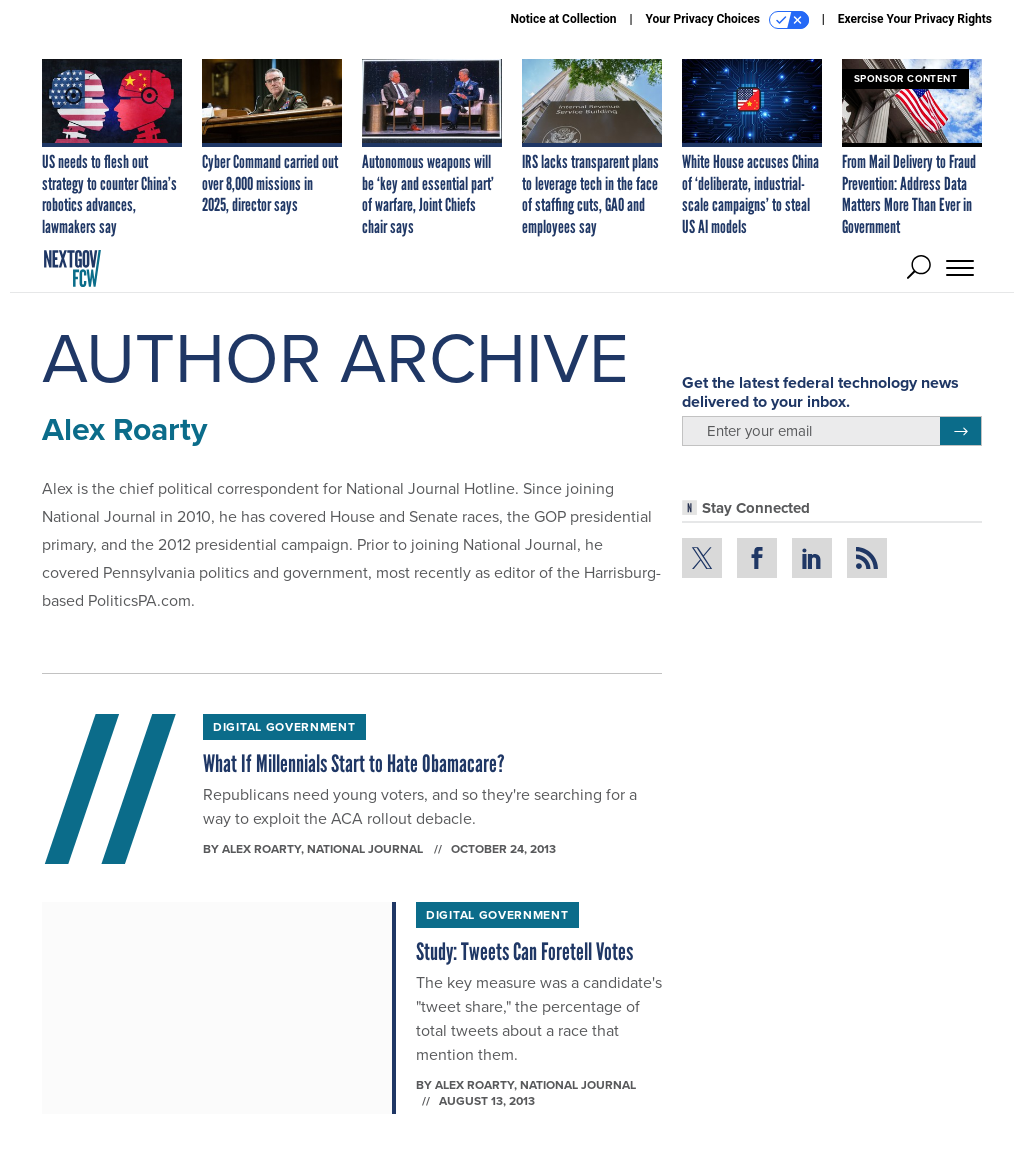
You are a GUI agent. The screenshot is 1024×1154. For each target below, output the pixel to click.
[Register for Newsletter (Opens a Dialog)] (960, 431)
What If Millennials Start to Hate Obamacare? (354, 763)
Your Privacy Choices (727, 20)
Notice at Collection (563, 19)
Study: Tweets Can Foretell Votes (524, 951)
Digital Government (284, 726)
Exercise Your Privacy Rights (915, 19)
